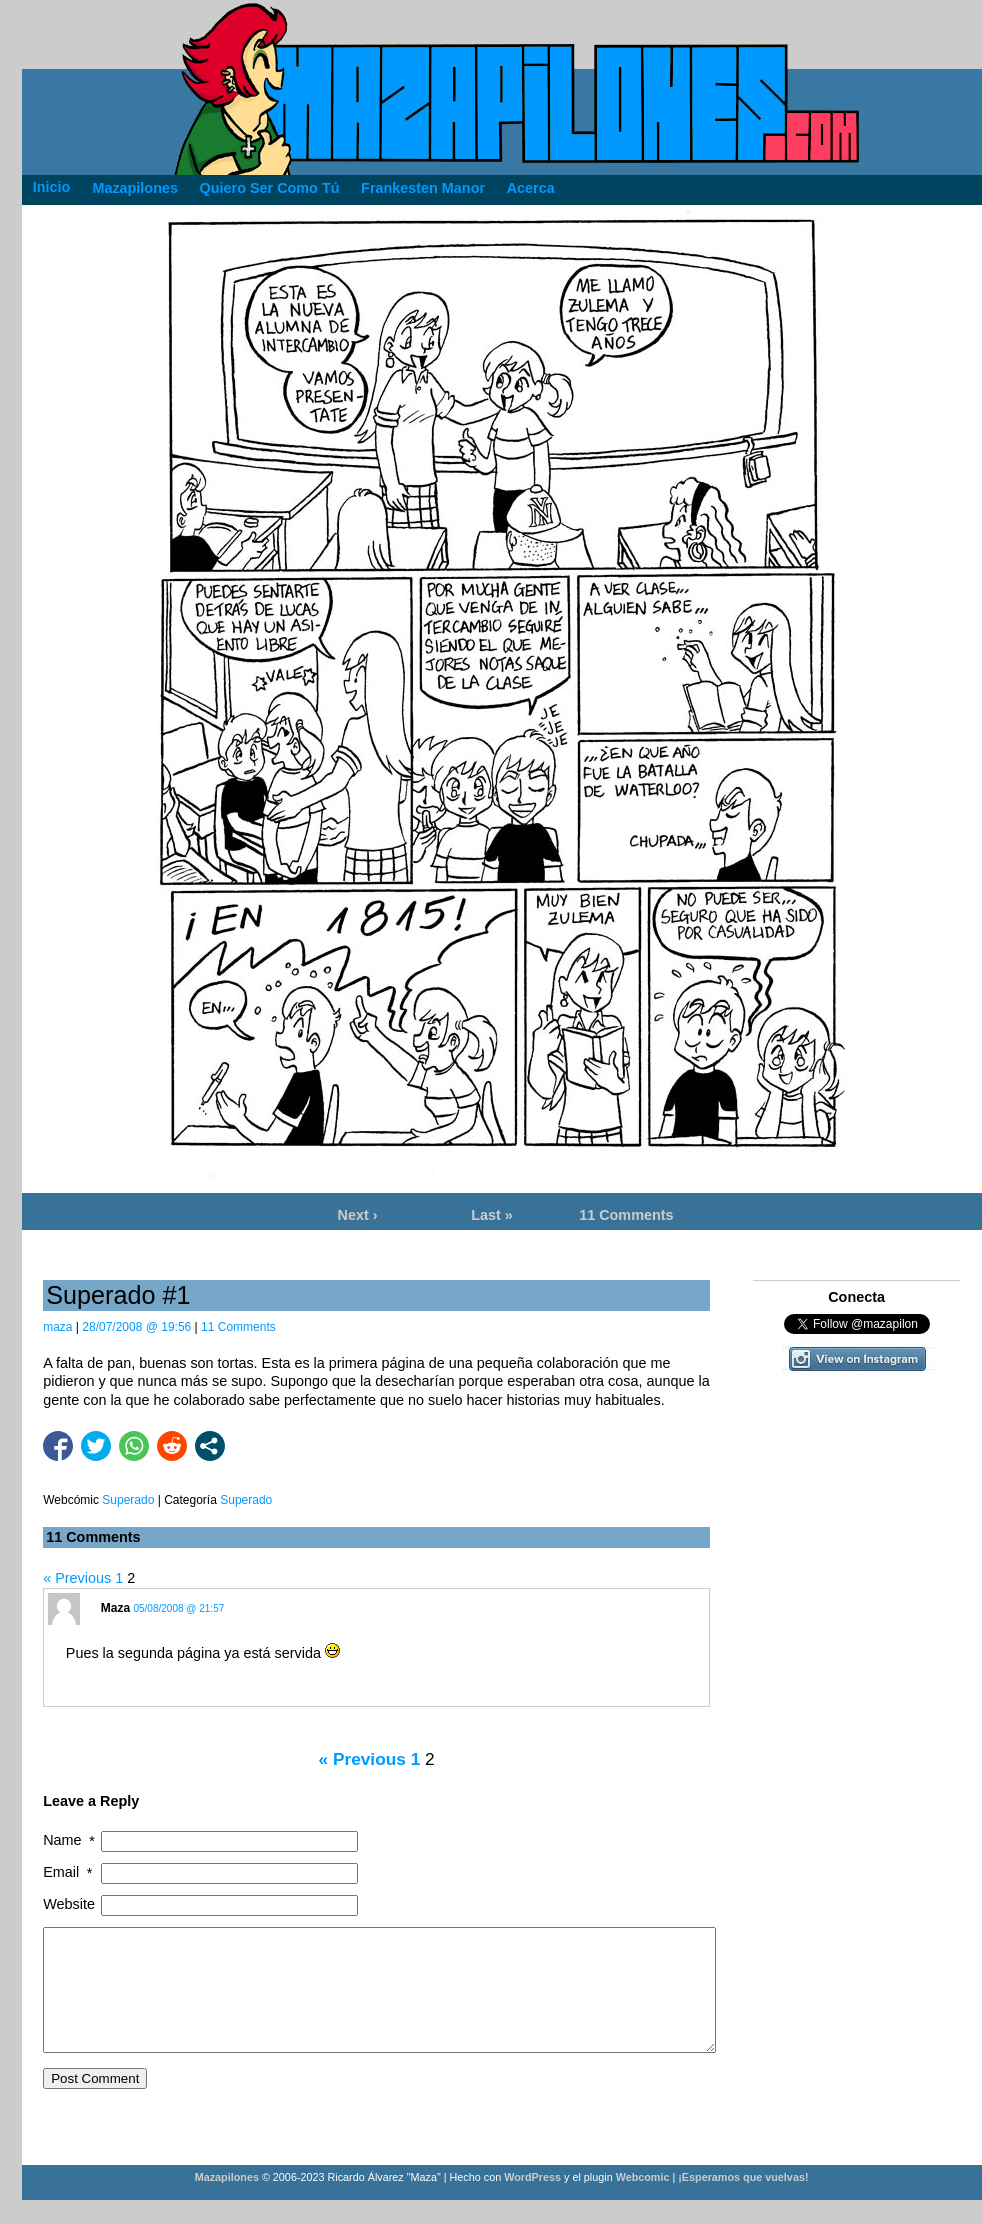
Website (69, 1904)
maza (57, 1327)
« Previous (77, 1578)
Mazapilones (228, 2201)
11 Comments (626, 1215)
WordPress (532, 2201)
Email (69, 1872)
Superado (246, 1500)
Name (70, 1840)
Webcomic (643, 2201)
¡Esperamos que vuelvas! (743, 2201)
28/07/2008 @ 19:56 (136, 1327)
